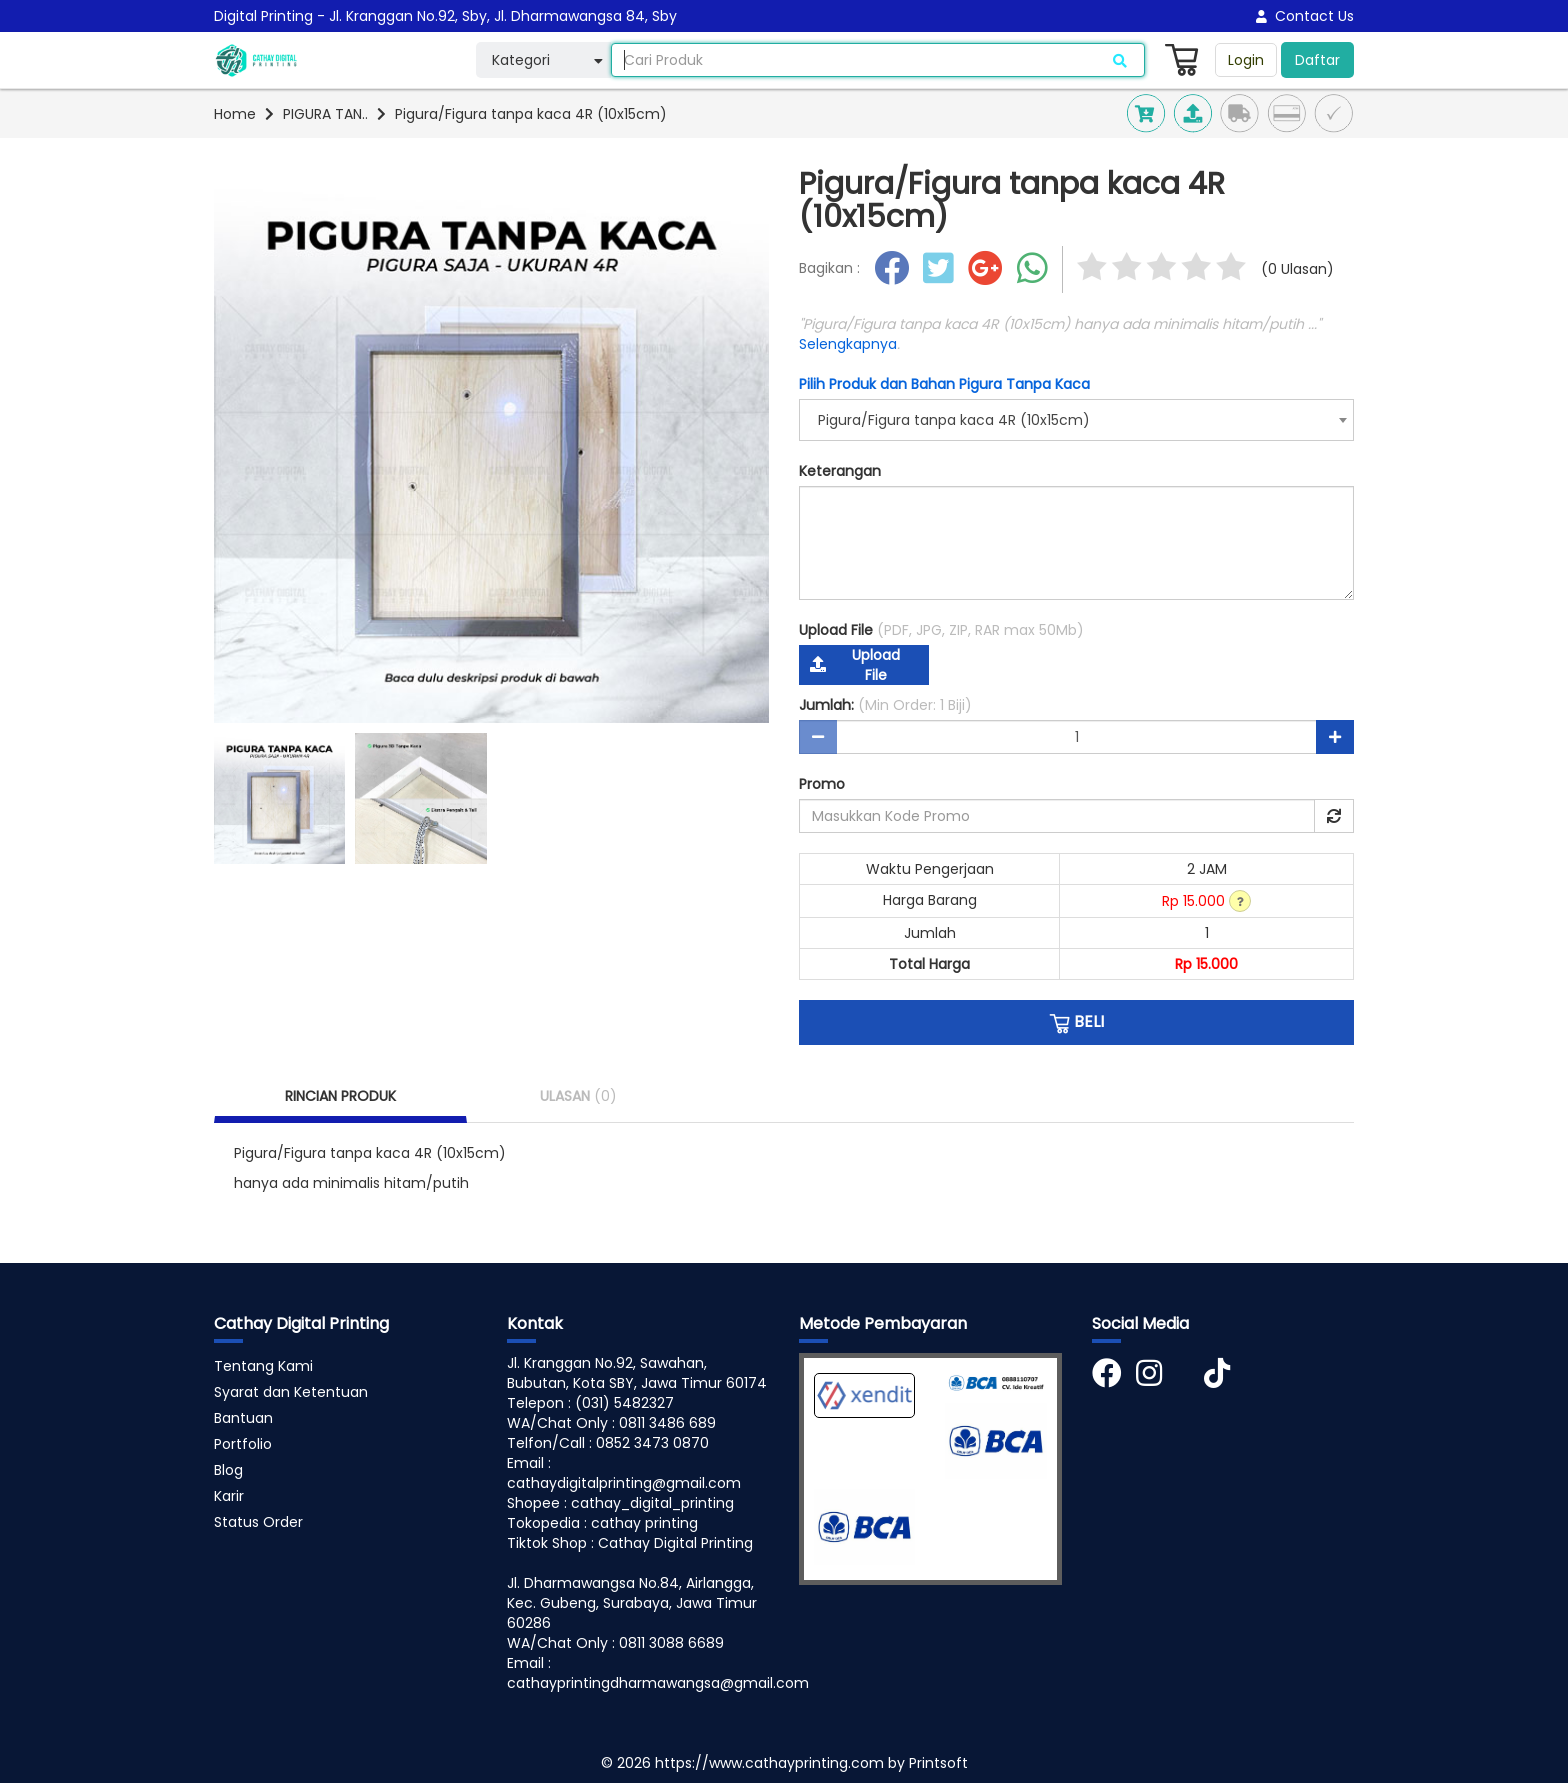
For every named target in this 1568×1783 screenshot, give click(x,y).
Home (235, 114)
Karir (229, 1496)
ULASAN (578, 1096)
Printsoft (938, 1763)
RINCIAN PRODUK (340, 1096)
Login (1246, 60)
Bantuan (243, 1418)
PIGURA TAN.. (325, 114)
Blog (228, 1470)
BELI (1076, 1022)
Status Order (258, 1522)
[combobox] (1076, 420)
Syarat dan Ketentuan (291, 1392)
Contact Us (1305, 16)
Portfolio (243, 1444)
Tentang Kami (263, 1366)
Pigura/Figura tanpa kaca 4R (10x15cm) (531, 114)
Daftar (1317, 60)
